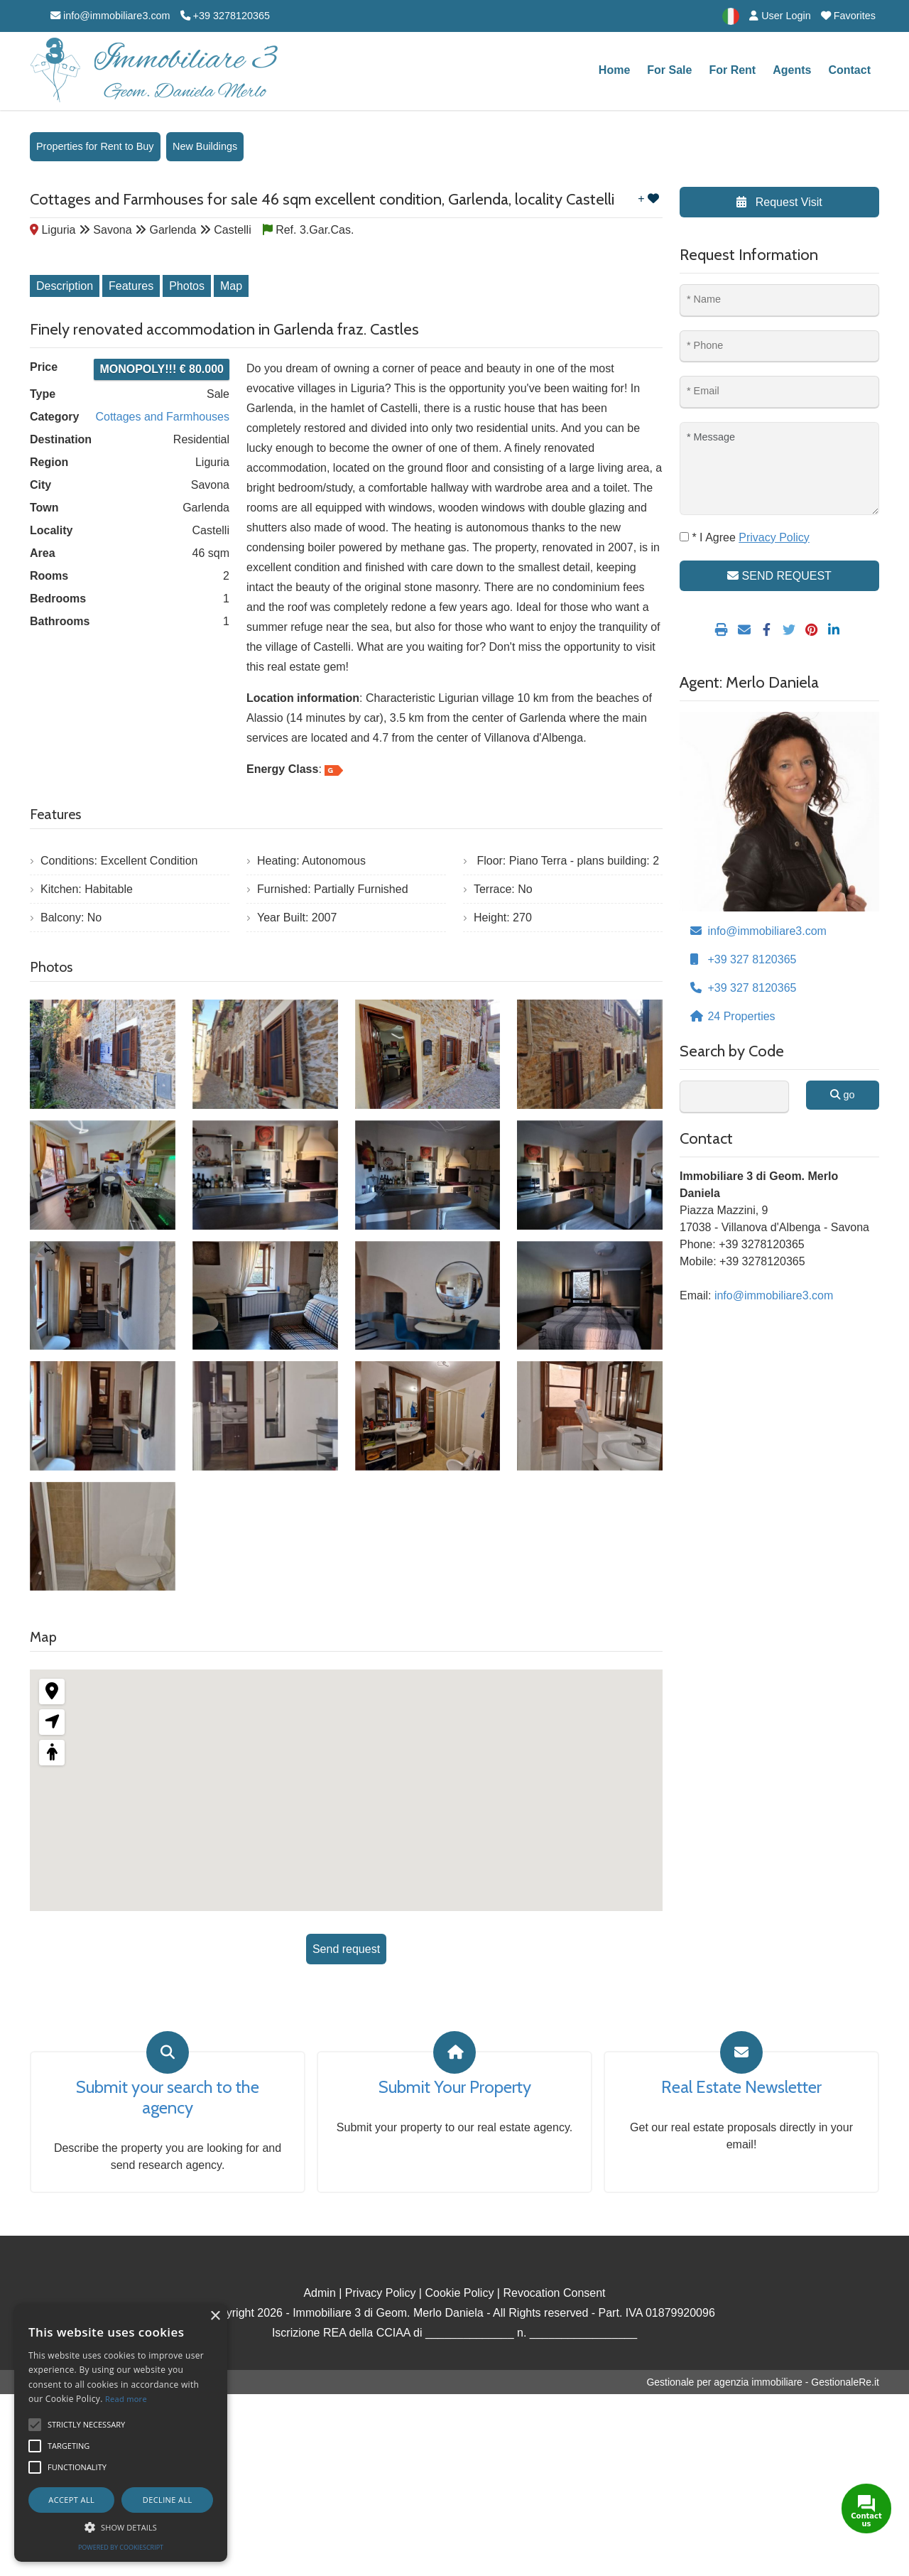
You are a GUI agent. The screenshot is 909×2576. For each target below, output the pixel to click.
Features (131, 286)
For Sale (669, 70)
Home (614, 70)
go (842, 1094)
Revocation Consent (554, 2293)
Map (231, 286)
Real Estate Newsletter (741, 2087)
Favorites (848, 15)
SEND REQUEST (779, 576)
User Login (780, 15)
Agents (792, 70)
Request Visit (779, 202)
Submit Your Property (455, 2087)
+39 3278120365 (225, 15)
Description (64, 286)
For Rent (732, 70)
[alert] (120, 2433)
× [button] (214, 2316)
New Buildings (205, 146)
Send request (346, 1949)
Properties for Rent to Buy (95, 146)
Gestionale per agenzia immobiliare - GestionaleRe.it (762, 2382)
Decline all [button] (167, 2499)
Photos (187, 286)
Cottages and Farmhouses (162, 417)
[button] (120, 2527)
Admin (319, 2293)
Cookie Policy (459, 2293)
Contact (849, 70)
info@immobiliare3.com (110, 15)
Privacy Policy (380, 2293)
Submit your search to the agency (167, 2097)
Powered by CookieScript (120, 2547)
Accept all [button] (71, 2499)
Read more (126, 2398)
